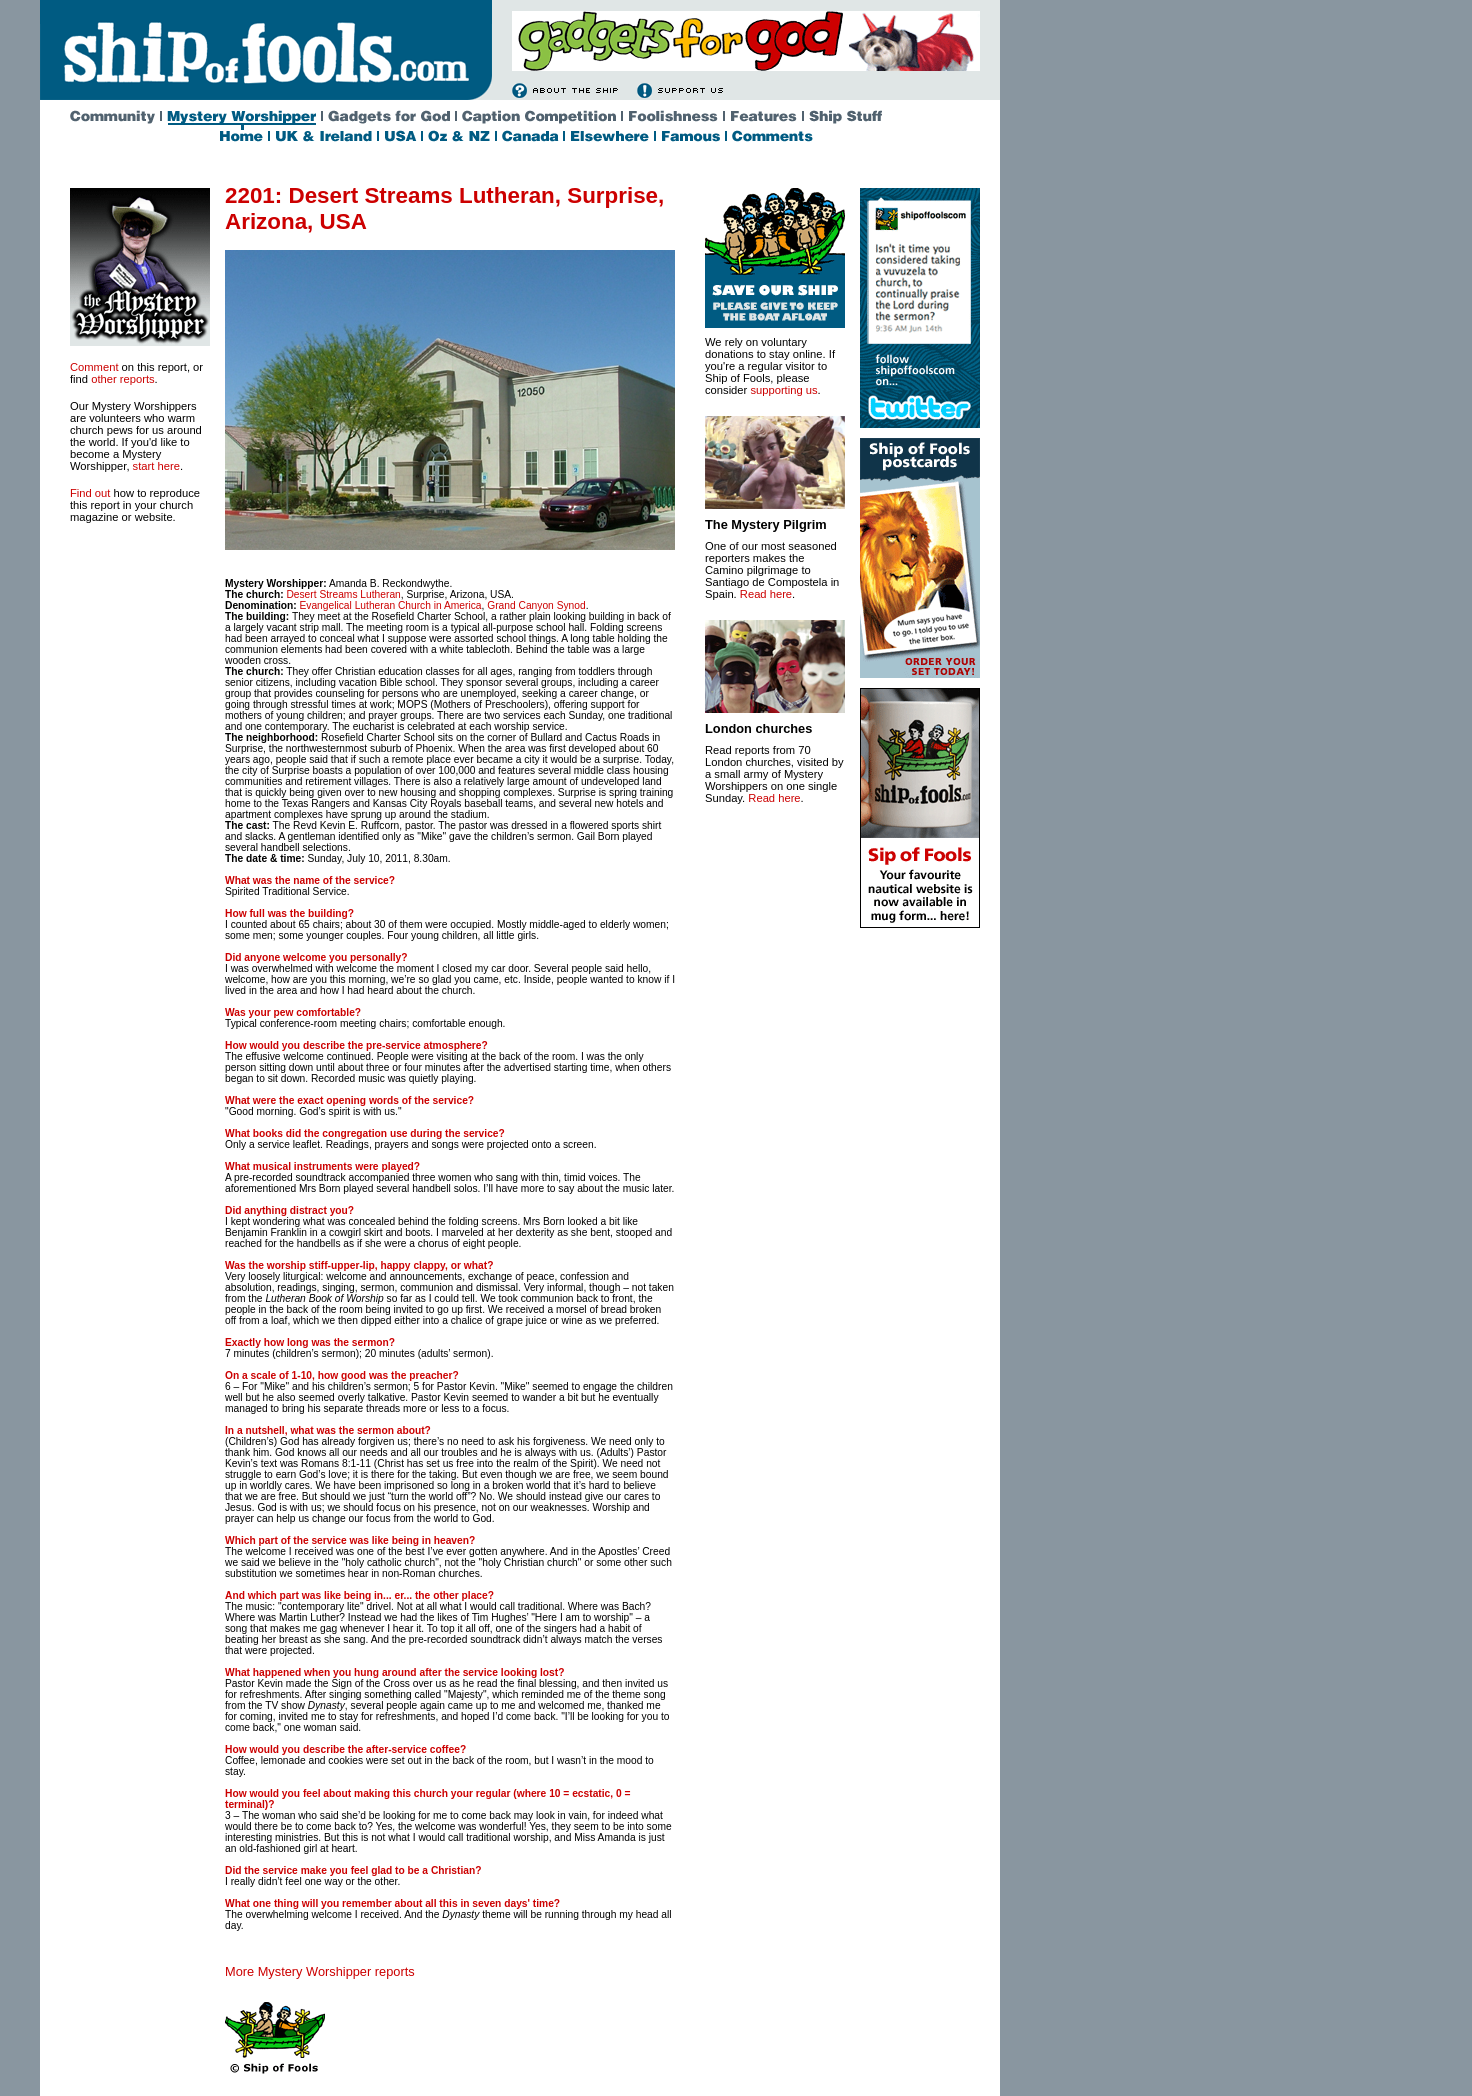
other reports (122, 379)
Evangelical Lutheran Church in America (390, 605)
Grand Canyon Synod (536, 605)
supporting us (783, 390)
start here (156, 466)
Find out (90, 493)
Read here (766, 594)
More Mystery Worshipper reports (320, 1971)
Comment (94, 367)
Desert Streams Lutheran (343, 594)
